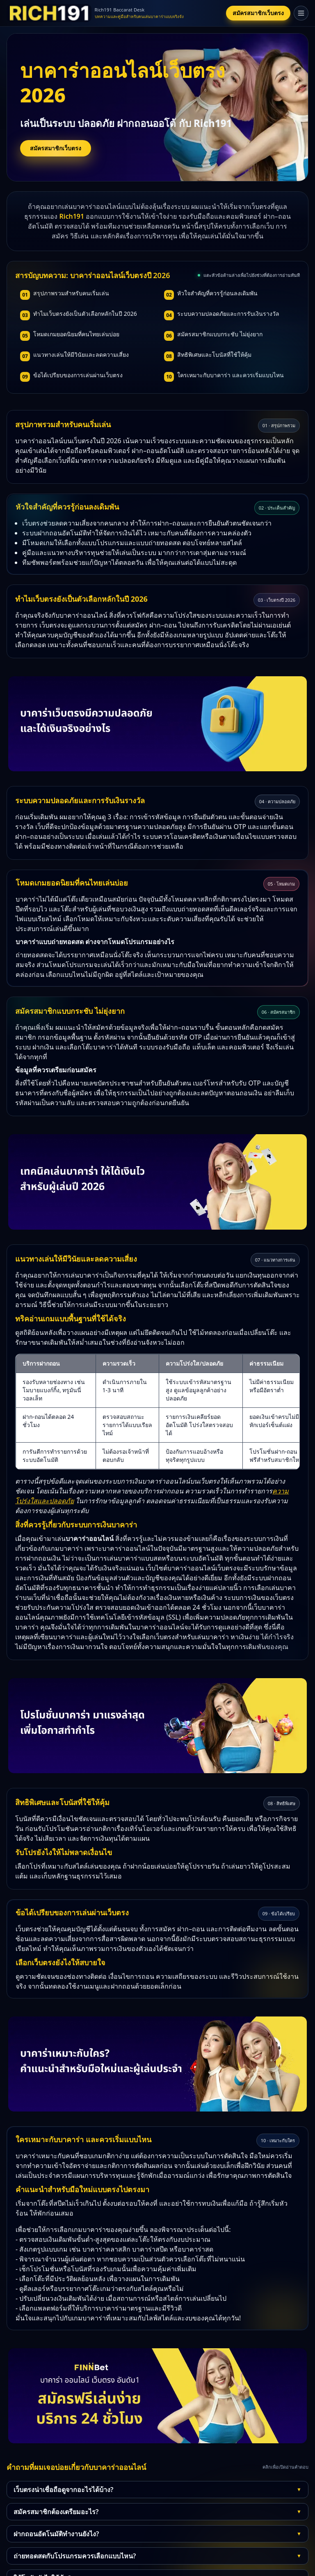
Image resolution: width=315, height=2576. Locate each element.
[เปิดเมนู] (301, 13)
